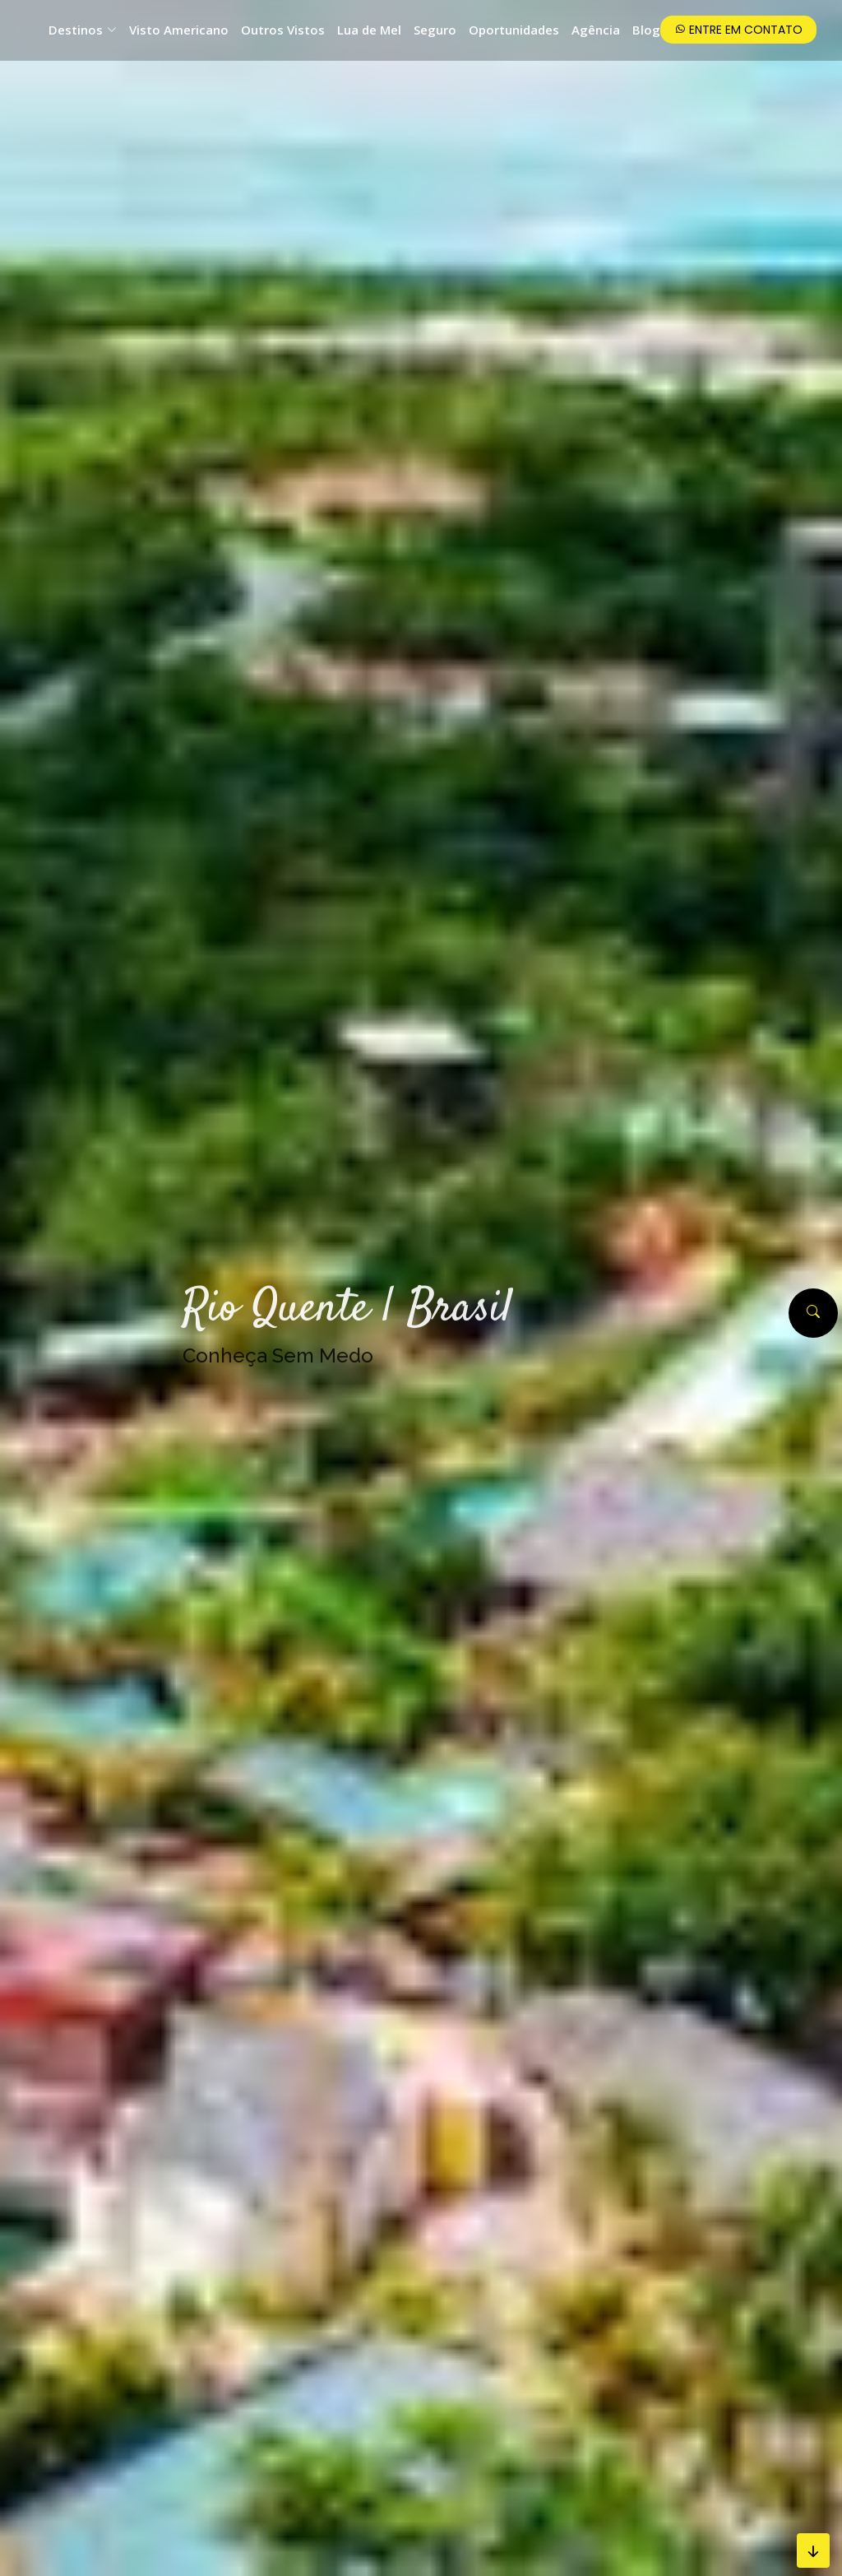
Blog (646, 29)
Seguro (435, 29)
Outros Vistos (283, 29)
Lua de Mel (369, 29)
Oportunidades (514, 29)
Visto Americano (179, 29)
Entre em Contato (738, 29)
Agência (595, 29)
